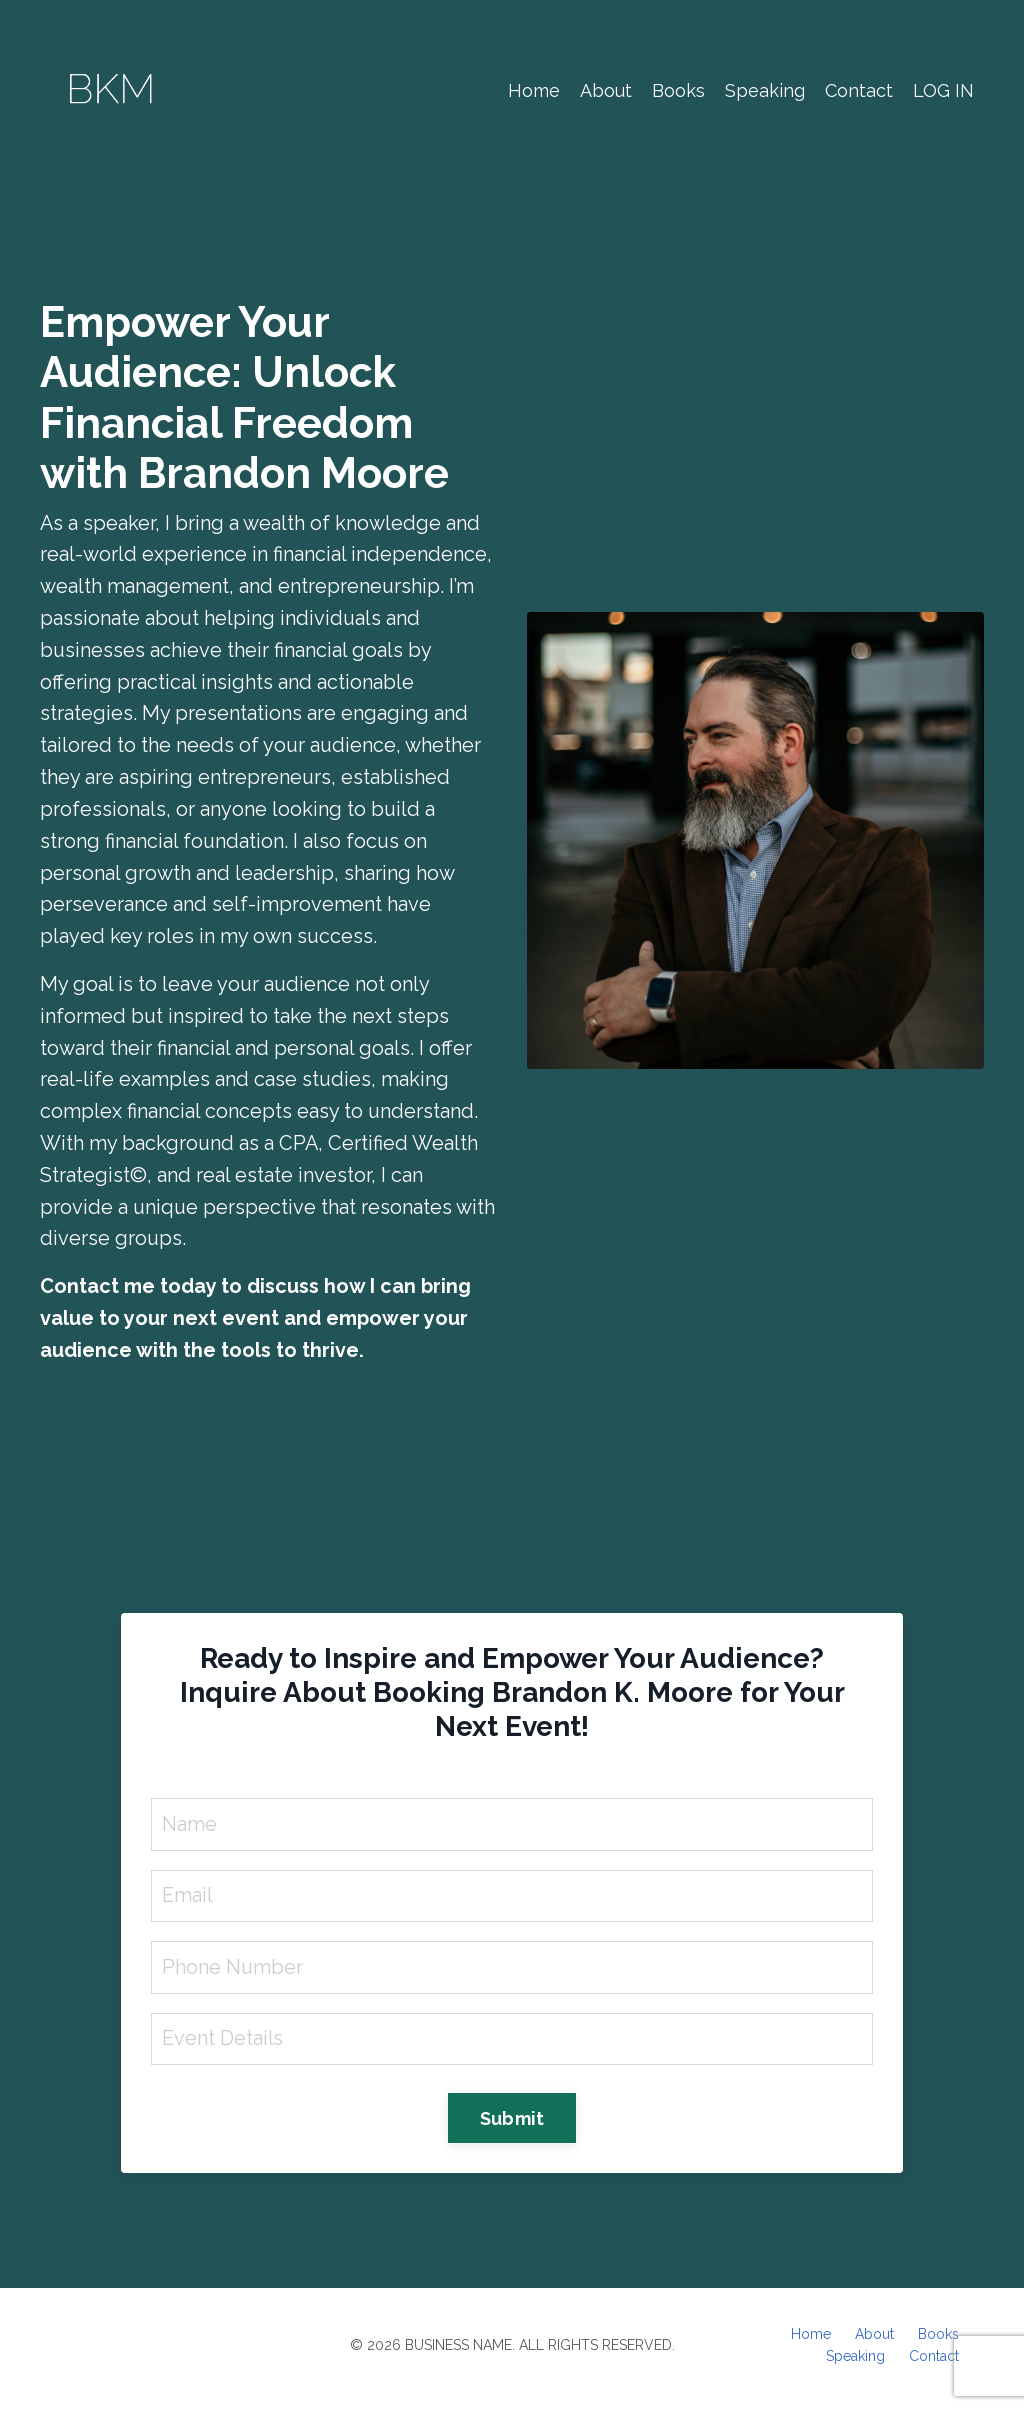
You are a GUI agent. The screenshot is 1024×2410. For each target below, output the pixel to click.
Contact (859, 90)
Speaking (765, 90)
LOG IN (943, 90)
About (606, 90)
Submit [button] (512, 2125)
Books (678, 90)
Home (534, 90)
